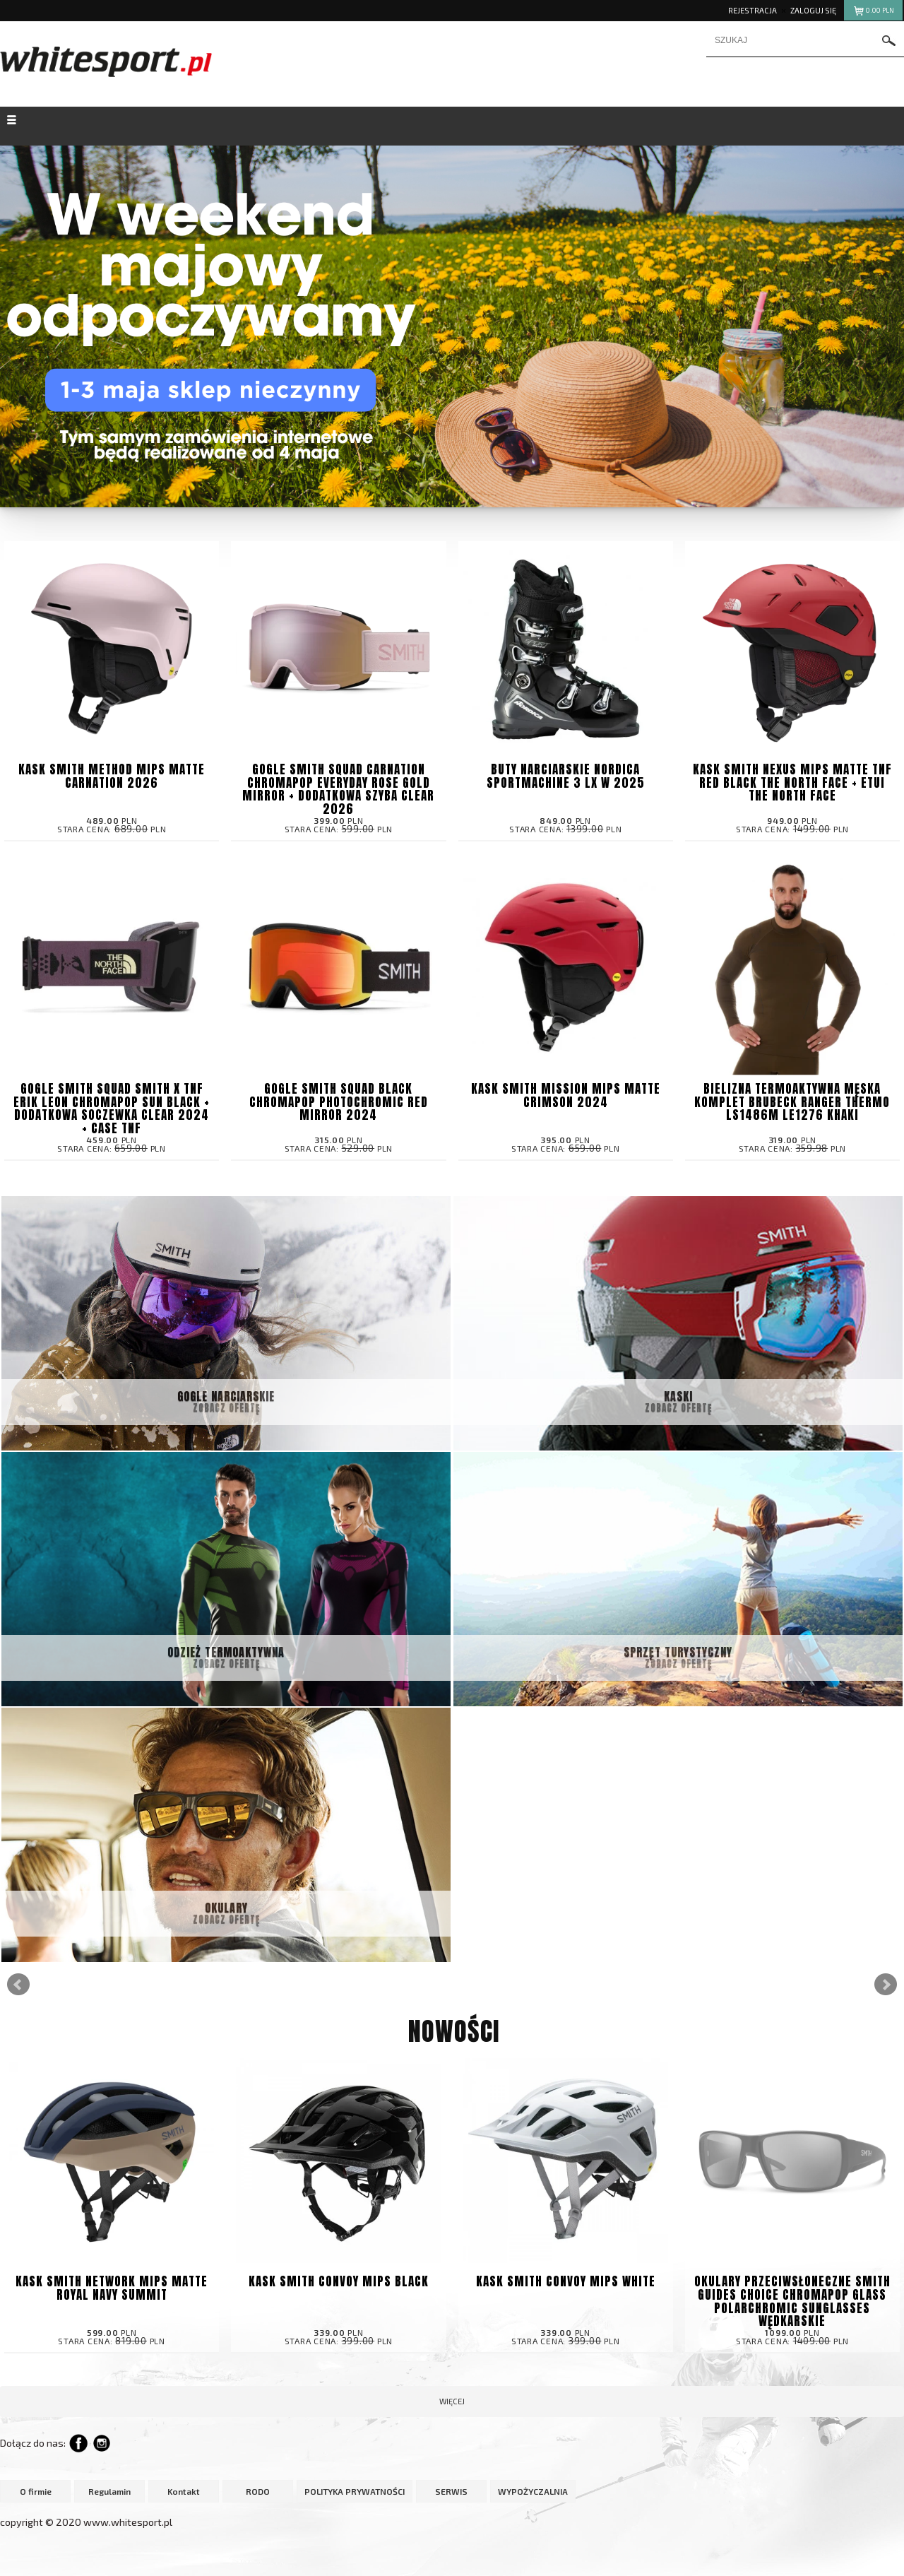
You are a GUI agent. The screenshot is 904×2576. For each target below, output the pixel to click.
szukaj (889, 41)
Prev (18, 1984)
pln (873, 12)
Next (885, 1984)
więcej (452, 2401)
